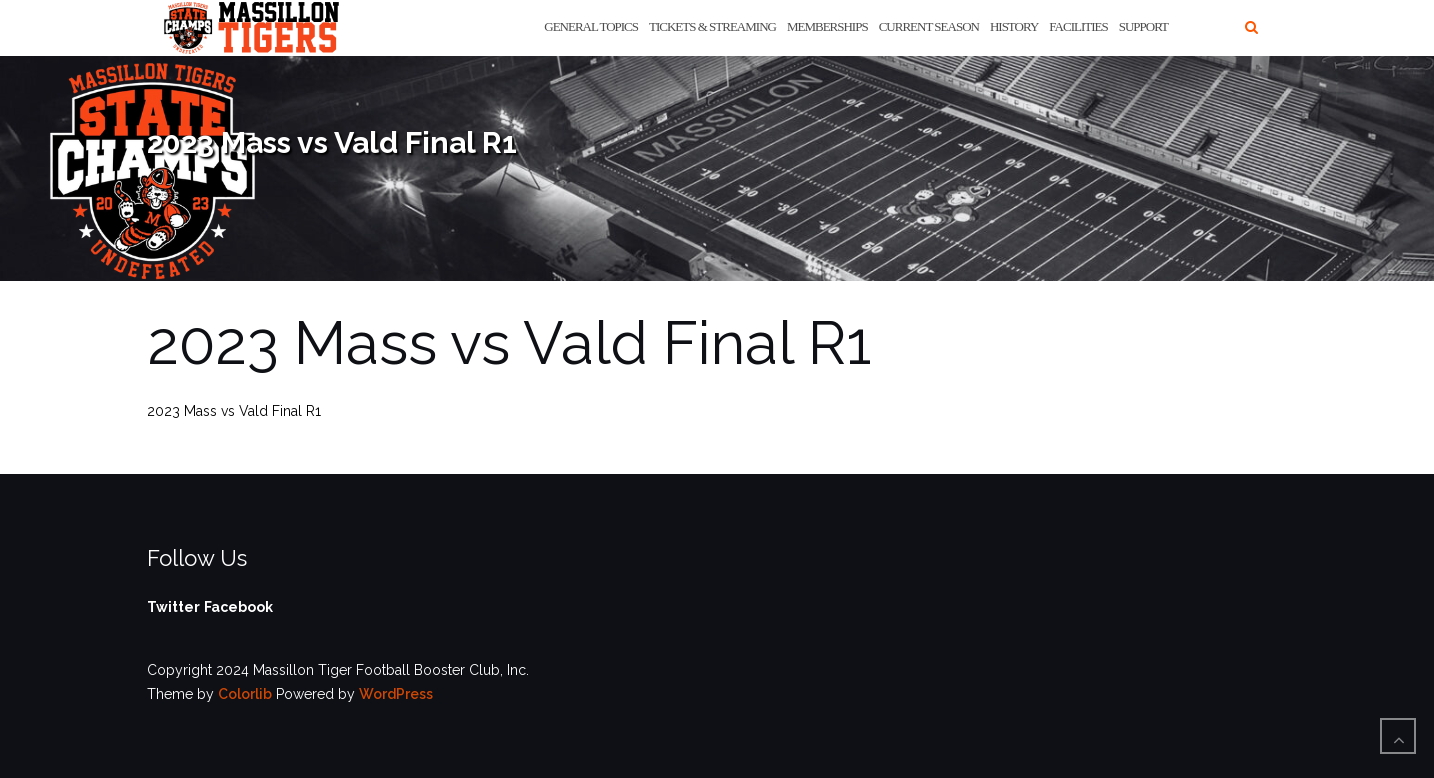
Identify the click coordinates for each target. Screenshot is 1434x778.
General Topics (591, 26)
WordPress (396, 694)
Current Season (929, 26)
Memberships (827, 26)
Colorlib (245, 694)
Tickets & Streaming (712, 26)
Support (1143, 26)
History (1014, 26)
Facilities (1078, 26)
